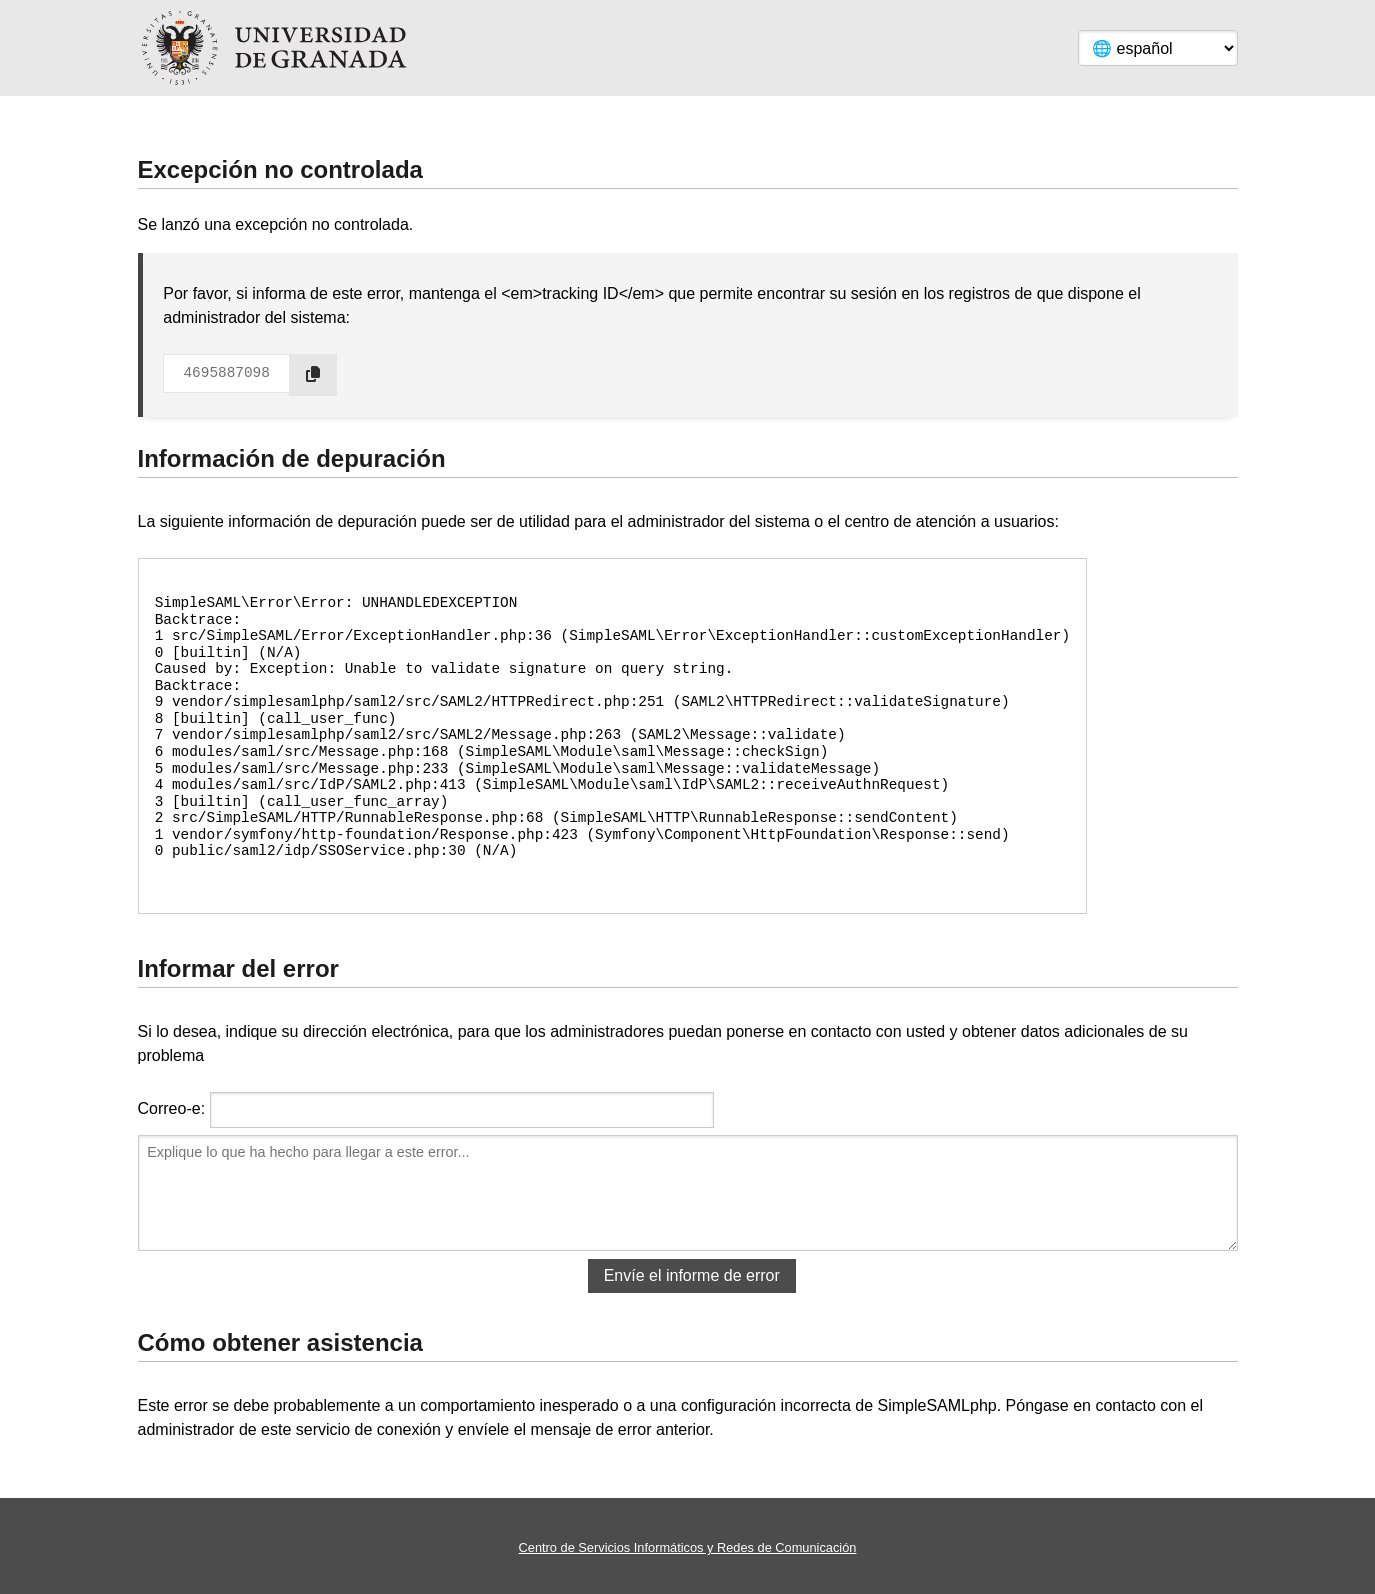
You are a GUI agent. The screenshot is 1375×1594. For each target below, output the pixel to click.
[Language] (1158, 48)
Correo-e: (172, 1108)
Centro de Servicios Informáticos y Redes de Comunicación (688, 1547)
